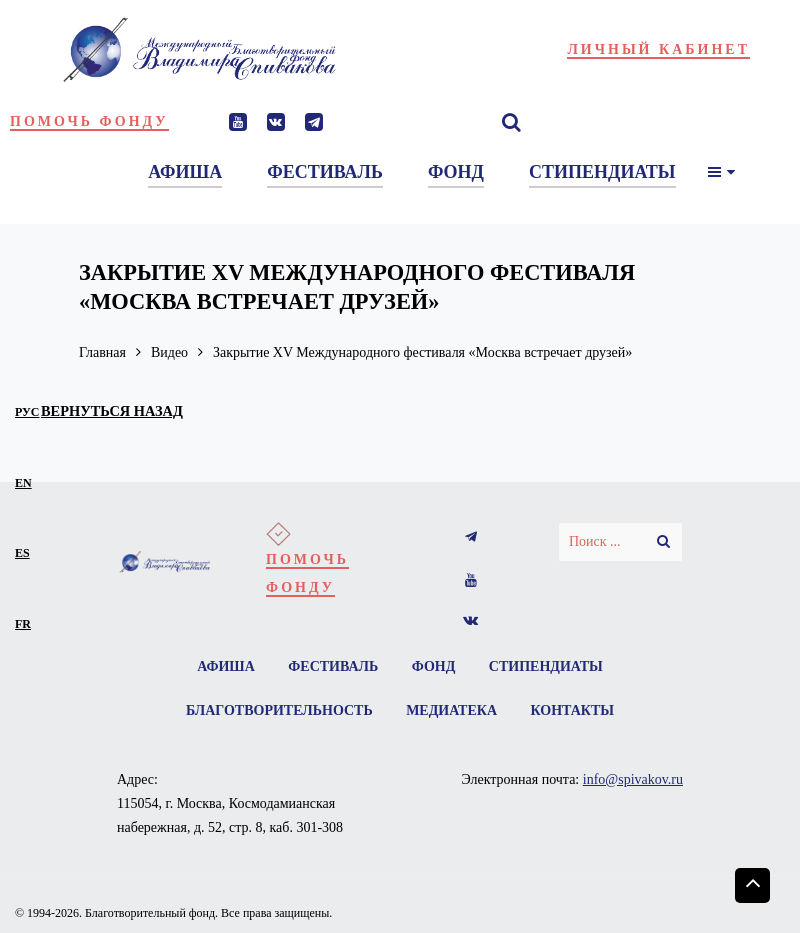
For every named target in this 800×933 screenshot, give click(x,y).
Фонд (434, 666)
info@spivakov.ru (633, 779)
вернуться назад (112, 411)
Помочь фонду (89, 121)
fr (23, 624)
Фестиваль (333, 666)
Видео (169, 352)
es (22, 553)
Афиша (226, 666)
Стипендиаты (546, 666)
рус (27, 412)
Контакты (573, 710)
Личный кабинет (658, 49)
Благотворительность (279, 710)
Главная (102, 352)
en (23, 483)
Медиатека (451, 710)
